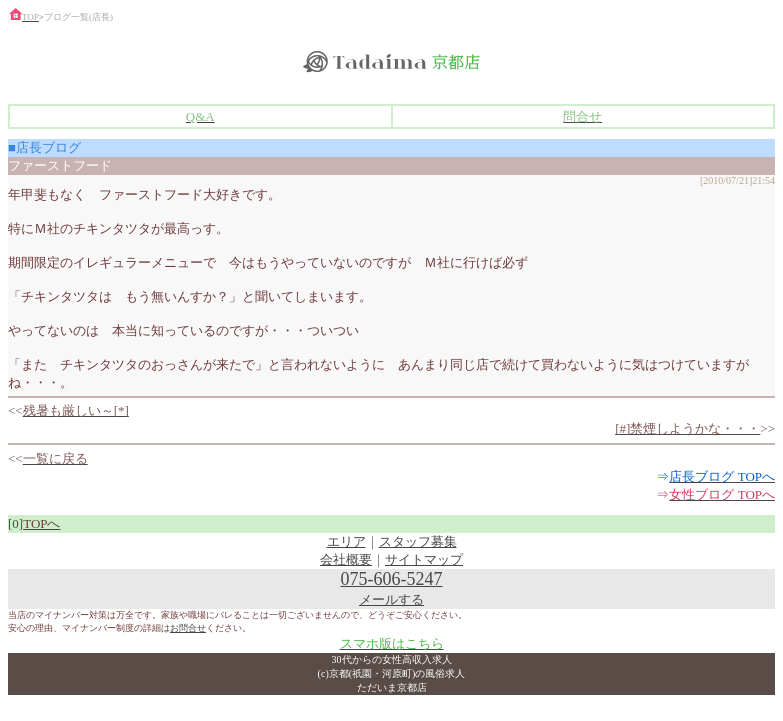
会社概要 (346, 559)
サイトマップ (424, 559)
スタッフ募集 (418, 541)
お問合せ (188, 628)
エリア (346, 541)
